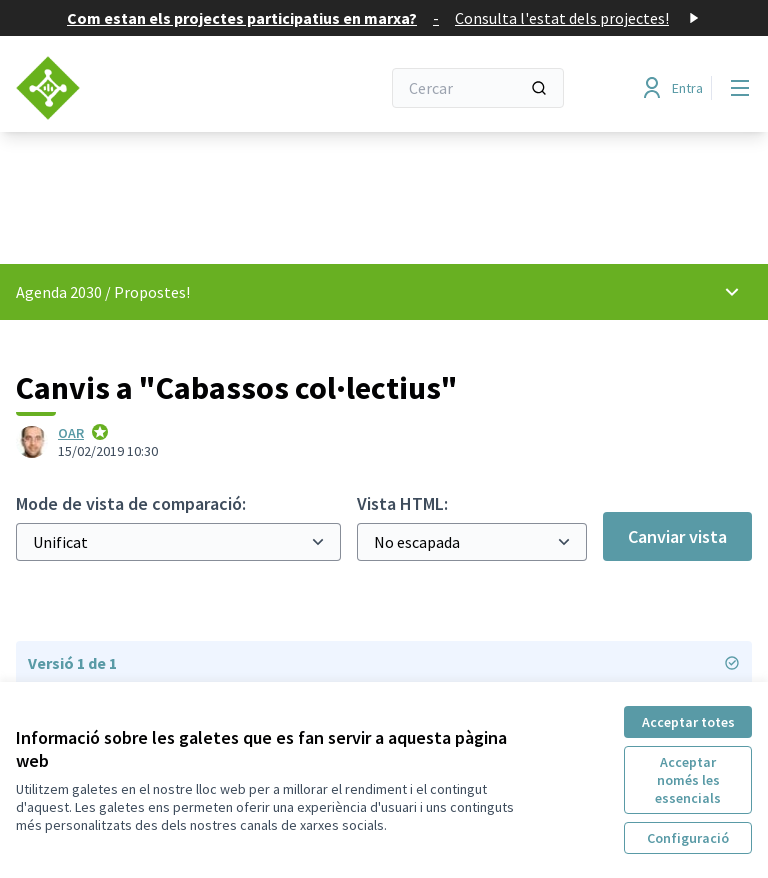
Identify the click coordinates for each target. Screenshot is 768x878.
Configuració (688, 838)
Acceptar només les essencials (688, 780)
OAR (71, 433)
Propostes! (152, 292)
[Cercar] (478, 88)
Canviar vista (677, 536)
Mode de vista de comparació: (131, 503)
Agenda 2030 (59, 292)
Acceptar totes (688, 722)
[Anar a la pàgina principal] (149, 88)
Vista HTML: (402, 503)
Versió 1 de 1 (384, 663)
